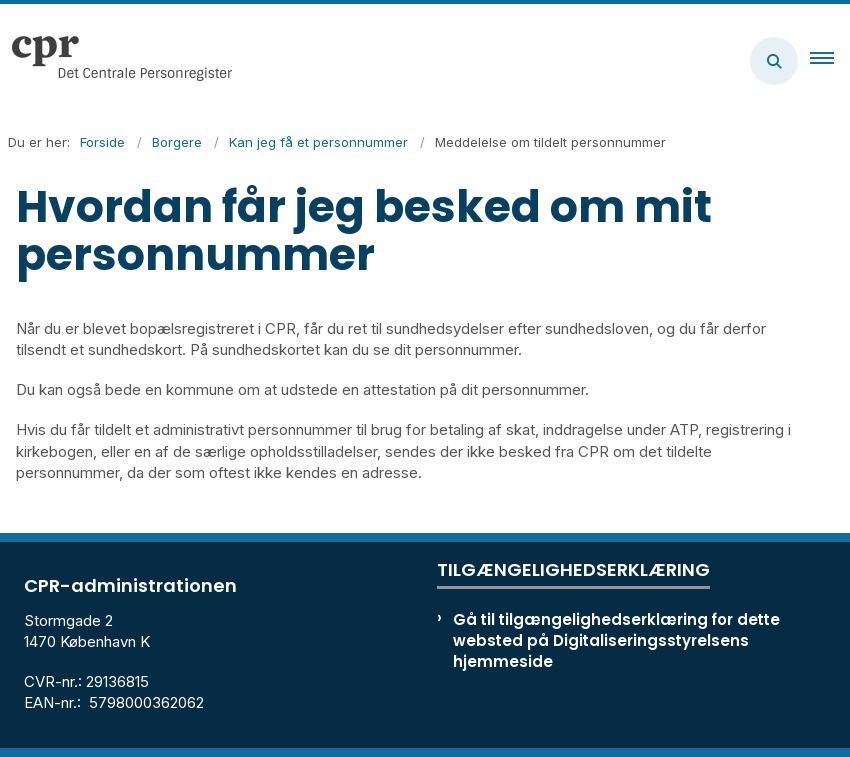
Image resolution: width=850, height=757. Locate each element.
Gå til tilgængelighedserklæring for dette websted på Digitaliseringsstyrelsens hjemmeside (616, 640)
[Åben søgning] (774, 61)
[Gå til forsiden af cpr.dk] (116, 61)
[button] (830, 61)
